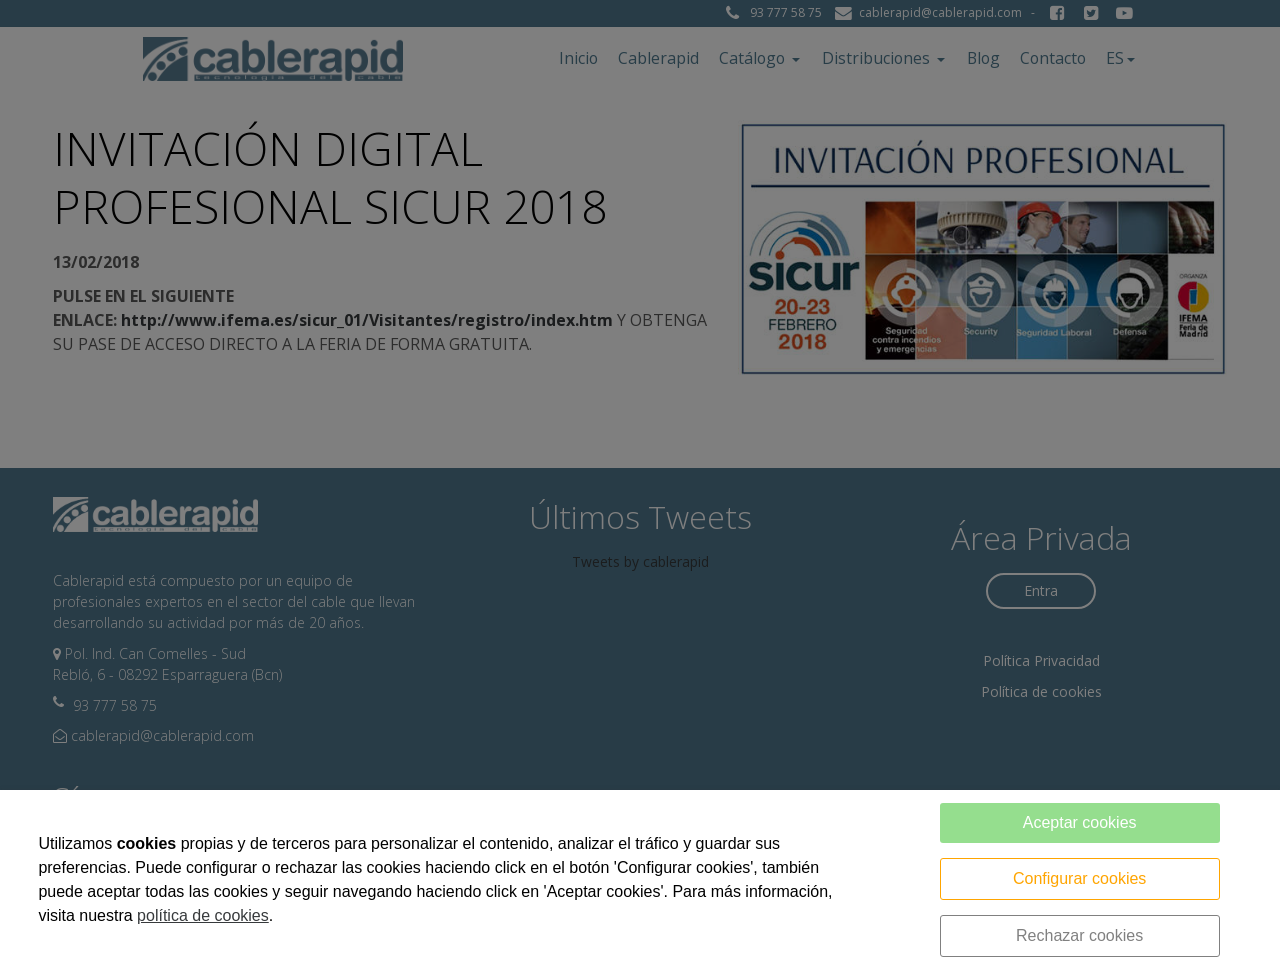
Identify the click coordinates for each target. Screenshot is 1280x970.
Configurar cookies (1079, 878)
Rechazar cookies (1079, 935)
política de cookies (203, 915)
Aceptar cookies (1080, 822)
